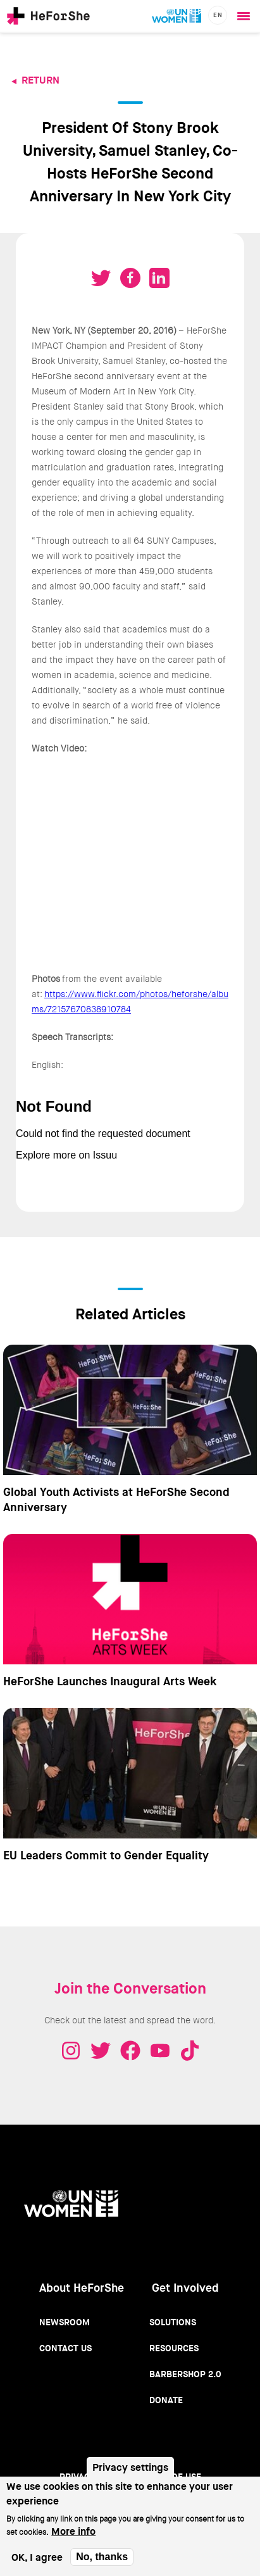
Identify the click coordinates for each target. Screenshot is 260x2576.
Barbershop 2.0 (185, 2374)
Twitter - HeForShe (100, 2050)
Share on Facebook (130, 278)
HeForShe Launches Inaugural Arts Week (109, 1681)
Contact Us (65, 2348)
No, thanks (102, 2556)
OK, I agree (37, 2557)
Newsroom (64, 2322)
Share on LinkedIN (159, 278)
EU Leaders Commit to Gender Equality (106, 1855)
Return (40, 80)
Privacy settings (130, 2467)
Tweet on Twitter (101, 278)
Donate (166, 2400)
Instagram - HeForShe (71, 2050)
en (218, 15)
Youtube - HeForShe (160, 2050)
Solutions (172, 2322)
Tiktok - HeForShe (190, 2050)
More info (73, 2531)
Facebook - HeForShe (130, 2050)
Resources (174, 2348)
